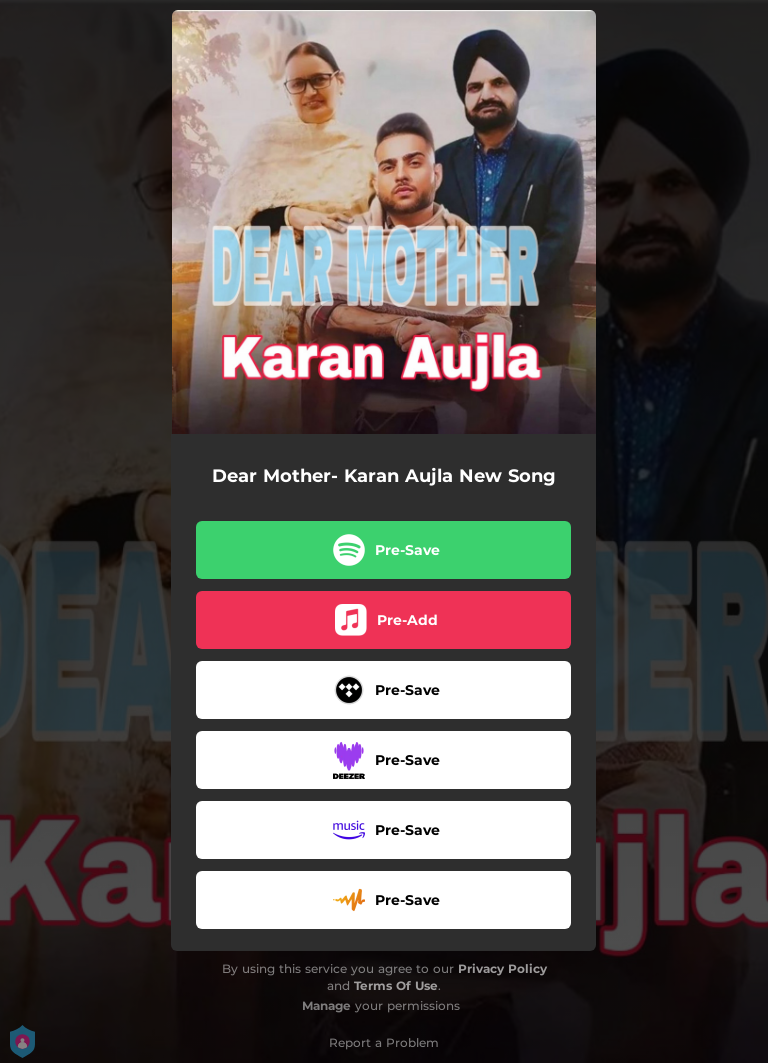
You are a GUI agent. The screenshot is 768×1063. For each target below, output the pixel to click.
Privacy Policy (502, 968)
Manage (326, 1005)
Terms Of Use (396, 985)
